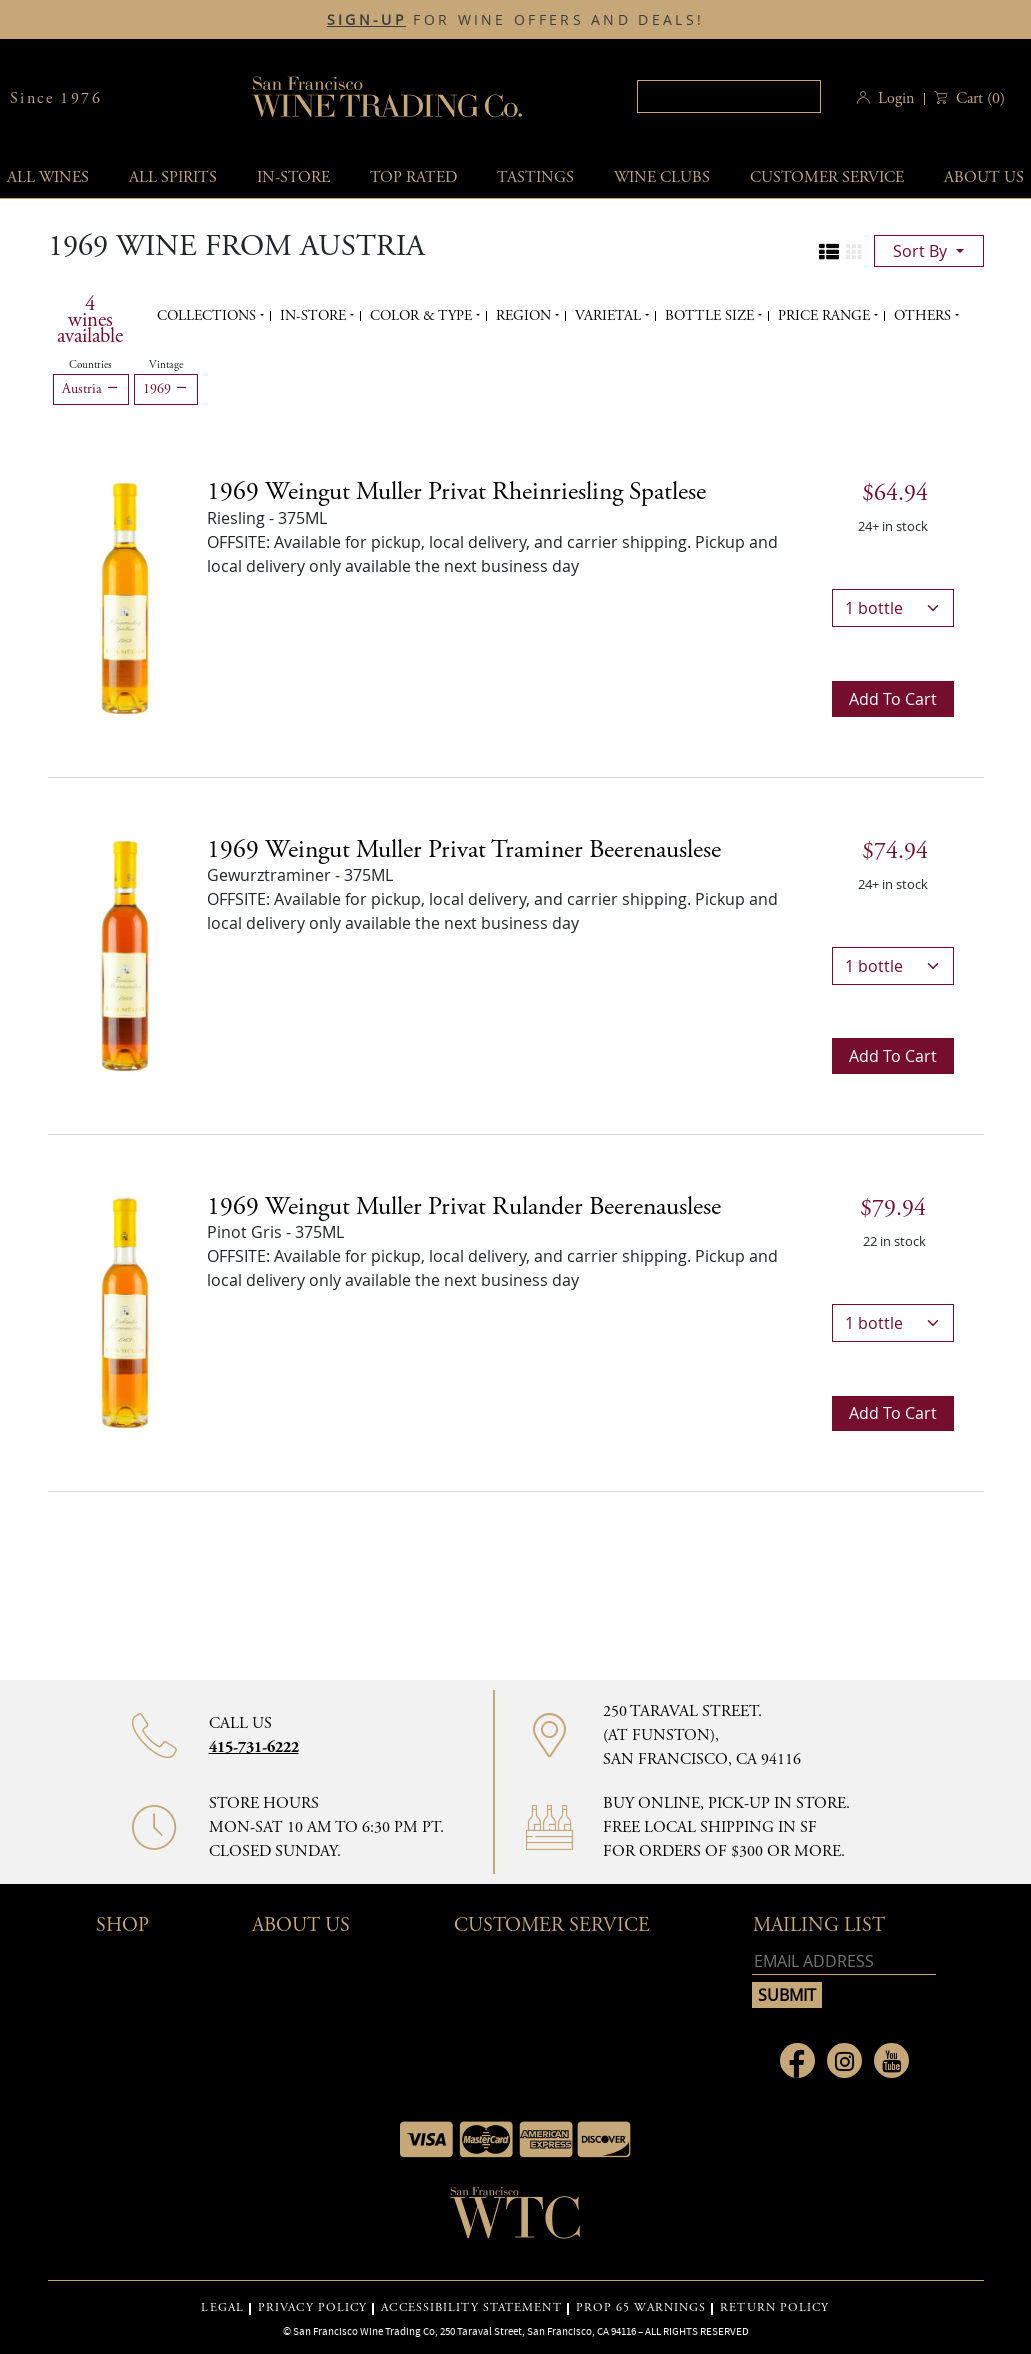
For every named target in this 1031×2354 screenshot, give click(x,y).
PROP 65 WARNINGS (641, 2308)
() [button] (978, 98)
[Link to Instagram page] (844, 2060)
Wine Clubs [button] (662, 177)
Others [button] (924, 316)
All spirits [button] (173, 177)
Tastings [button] (535, 177)
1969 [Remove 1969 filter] (166, 389)
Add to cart (893, 699)
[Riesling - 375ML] (125, 597)
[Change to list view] (829, 252)
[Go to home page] (516, 2219)
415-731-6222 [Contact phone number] (254, 1747)
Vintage (166, 365)
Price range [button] (826, 316)
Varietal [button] (610, 316)
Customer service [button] (827, 177)
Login (896, 98)
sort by (922, 251)
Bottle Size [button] (711, 316)
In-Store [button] (293, 177)
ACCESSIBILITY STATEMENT (471, 2308)
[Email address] (844, 1961)
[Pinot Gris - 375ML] (125, 1311)
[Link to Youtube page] (891, 2060)
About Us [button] (301, 1925)
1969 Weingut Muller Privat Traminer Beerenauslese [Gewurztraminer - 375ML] (464, 850)
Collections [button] (208, 316)
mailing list (819, 1925)
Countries (90, 365)
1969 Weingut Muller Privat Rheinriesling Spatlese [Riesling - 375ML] (456, 492)
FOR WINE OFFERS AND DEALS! (515, 20)
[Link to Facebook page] (797, 2060)
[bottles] (893, 608)
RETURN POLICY (774, 2308)
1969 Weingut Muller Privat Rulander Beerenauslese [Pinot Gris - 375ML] (464, 1207)
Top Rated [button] (413, 177)
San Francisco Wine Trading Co (388, 98)
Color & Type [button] (423, 316)
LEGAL (222, 2308)
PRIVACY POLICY (312, 2308)
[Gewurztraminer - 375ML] (125, 954)
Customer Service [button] (552, 1925)
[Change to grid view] (854, 252)
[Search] (729, 96)
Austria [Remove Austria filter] (91, 389)
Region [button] (525, 316)
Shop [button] (122, 1925)
